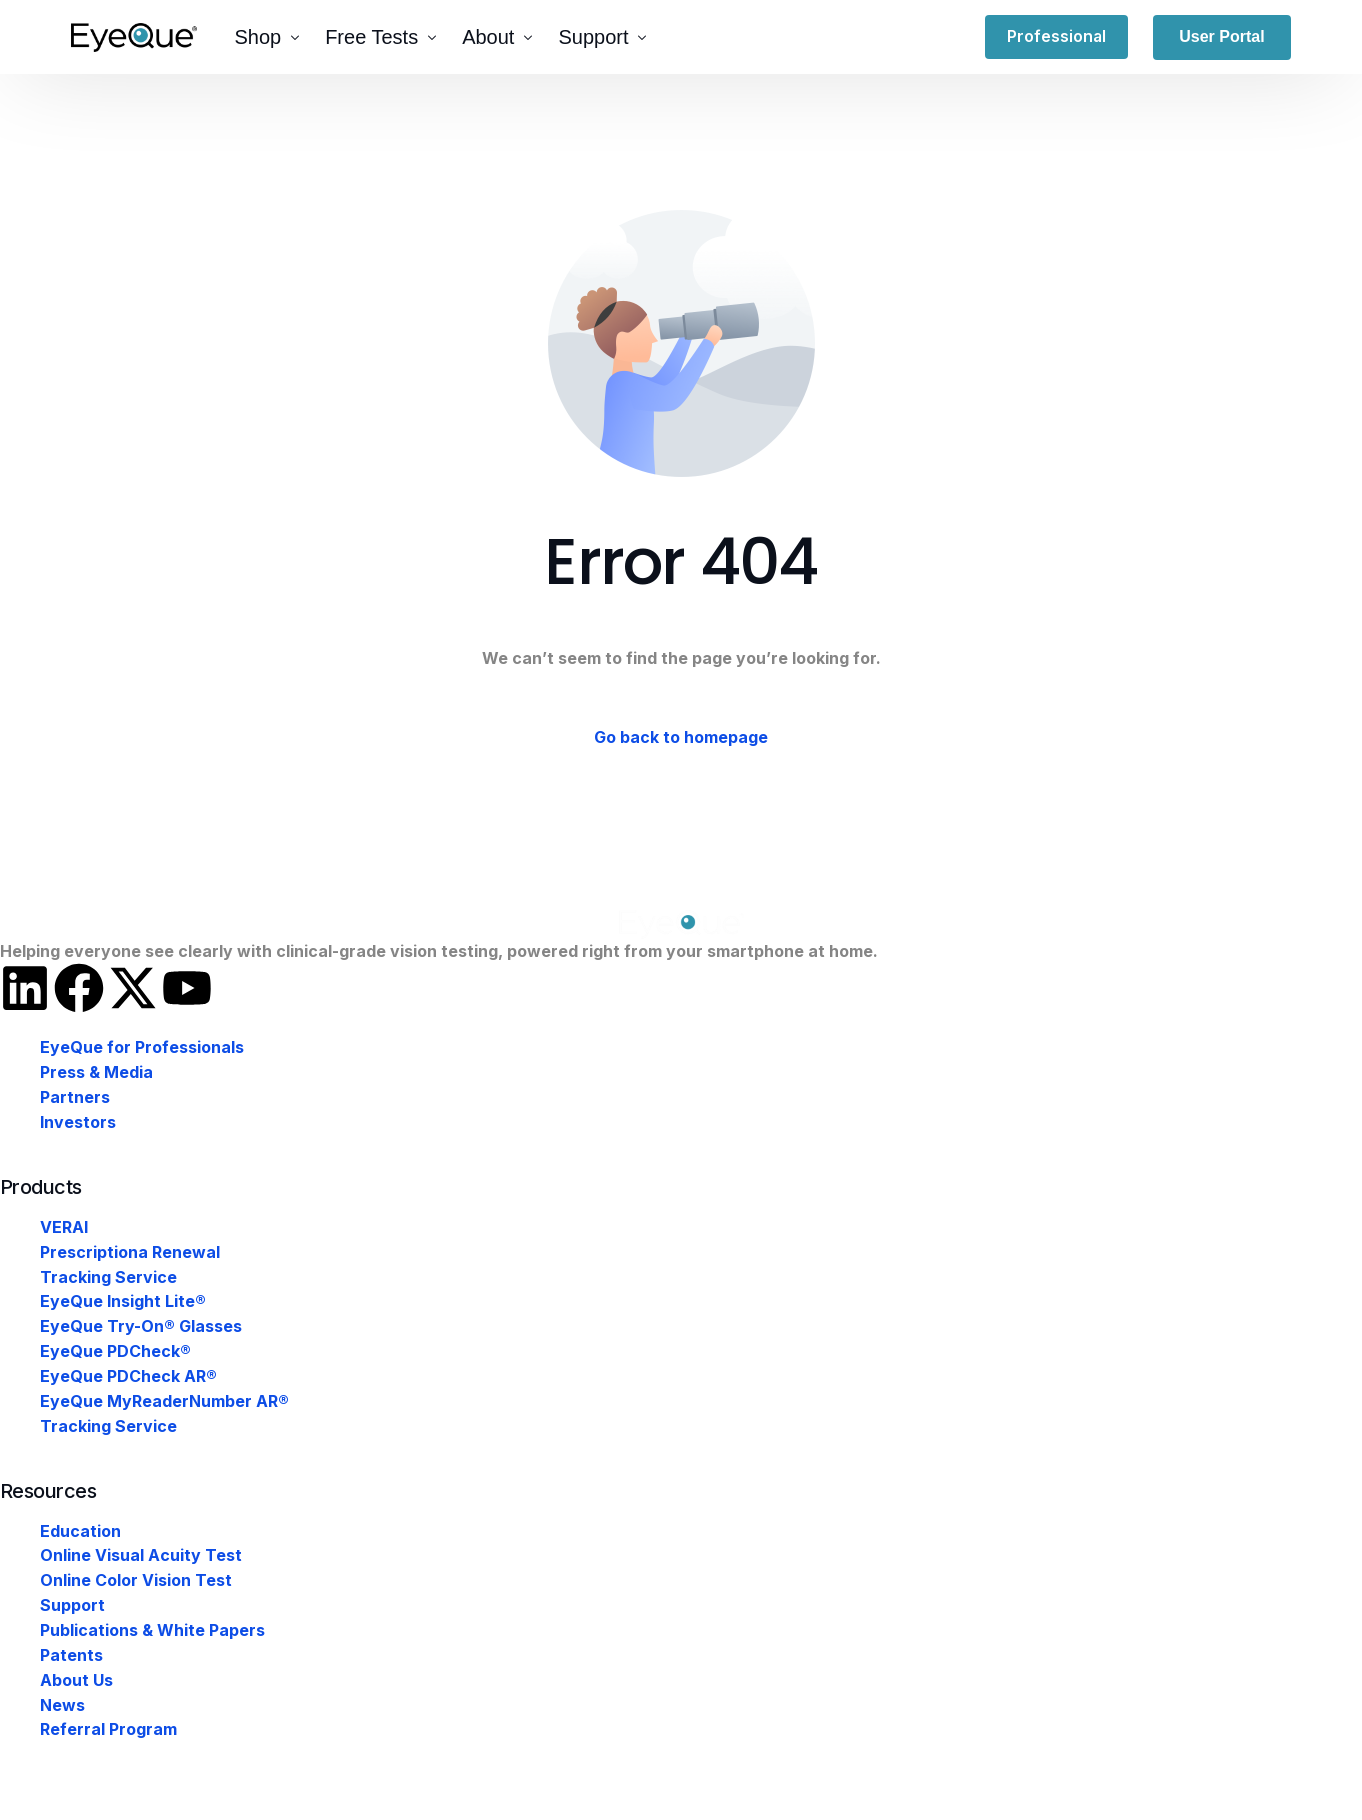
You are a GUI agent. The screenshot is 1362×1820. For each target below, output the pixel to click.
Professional (1058, 37)
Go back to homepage (681, 738)
